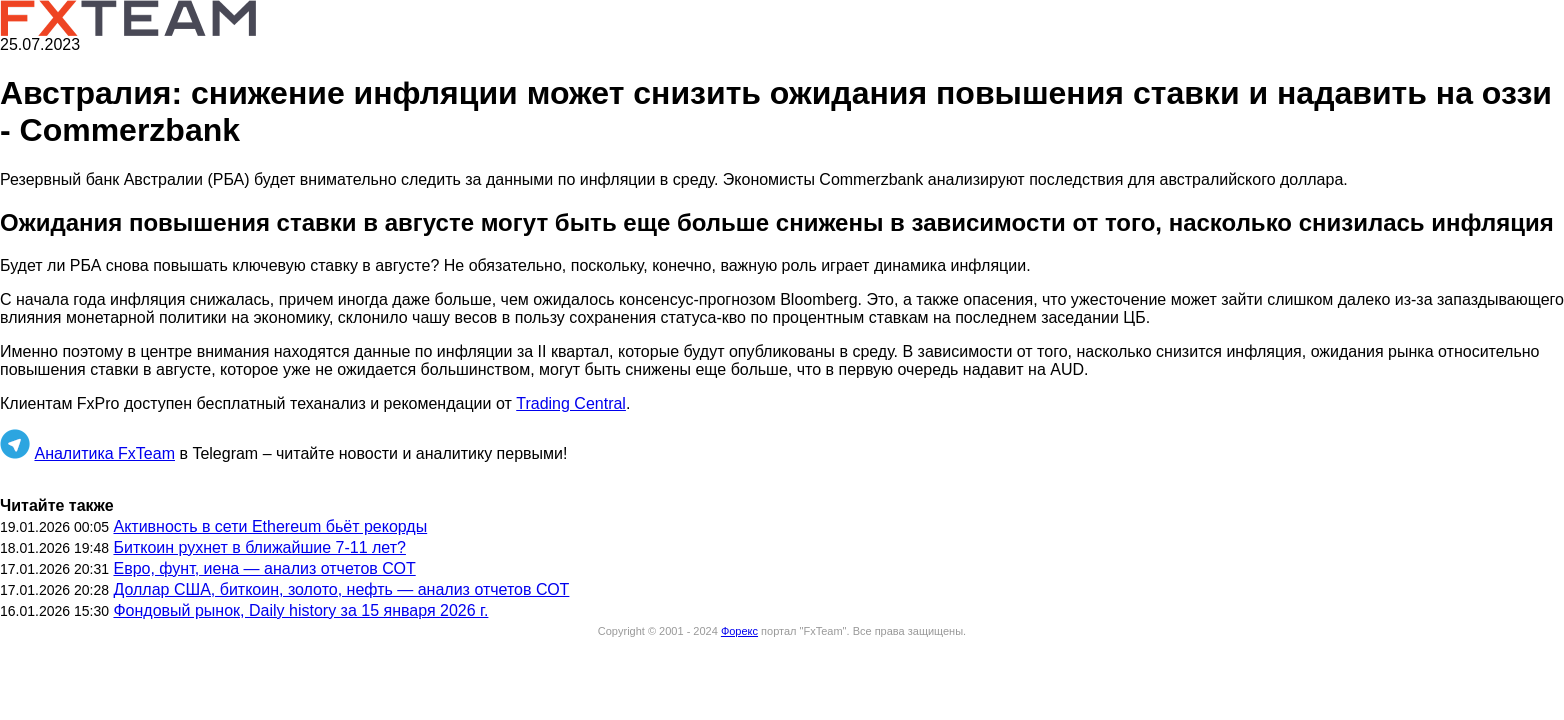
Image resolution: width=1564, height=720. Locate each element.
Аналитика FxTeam (104, 453)
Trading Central (571, 403)
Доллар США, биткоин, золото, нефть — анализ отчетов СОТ (341, 589)
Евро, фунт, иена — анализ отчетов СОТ (264, 568)
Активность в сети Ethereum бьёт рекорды (270, 526)
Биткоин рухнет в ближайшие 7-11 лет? (259, 547)
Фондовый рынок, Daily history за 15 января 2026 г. (300, 610)
